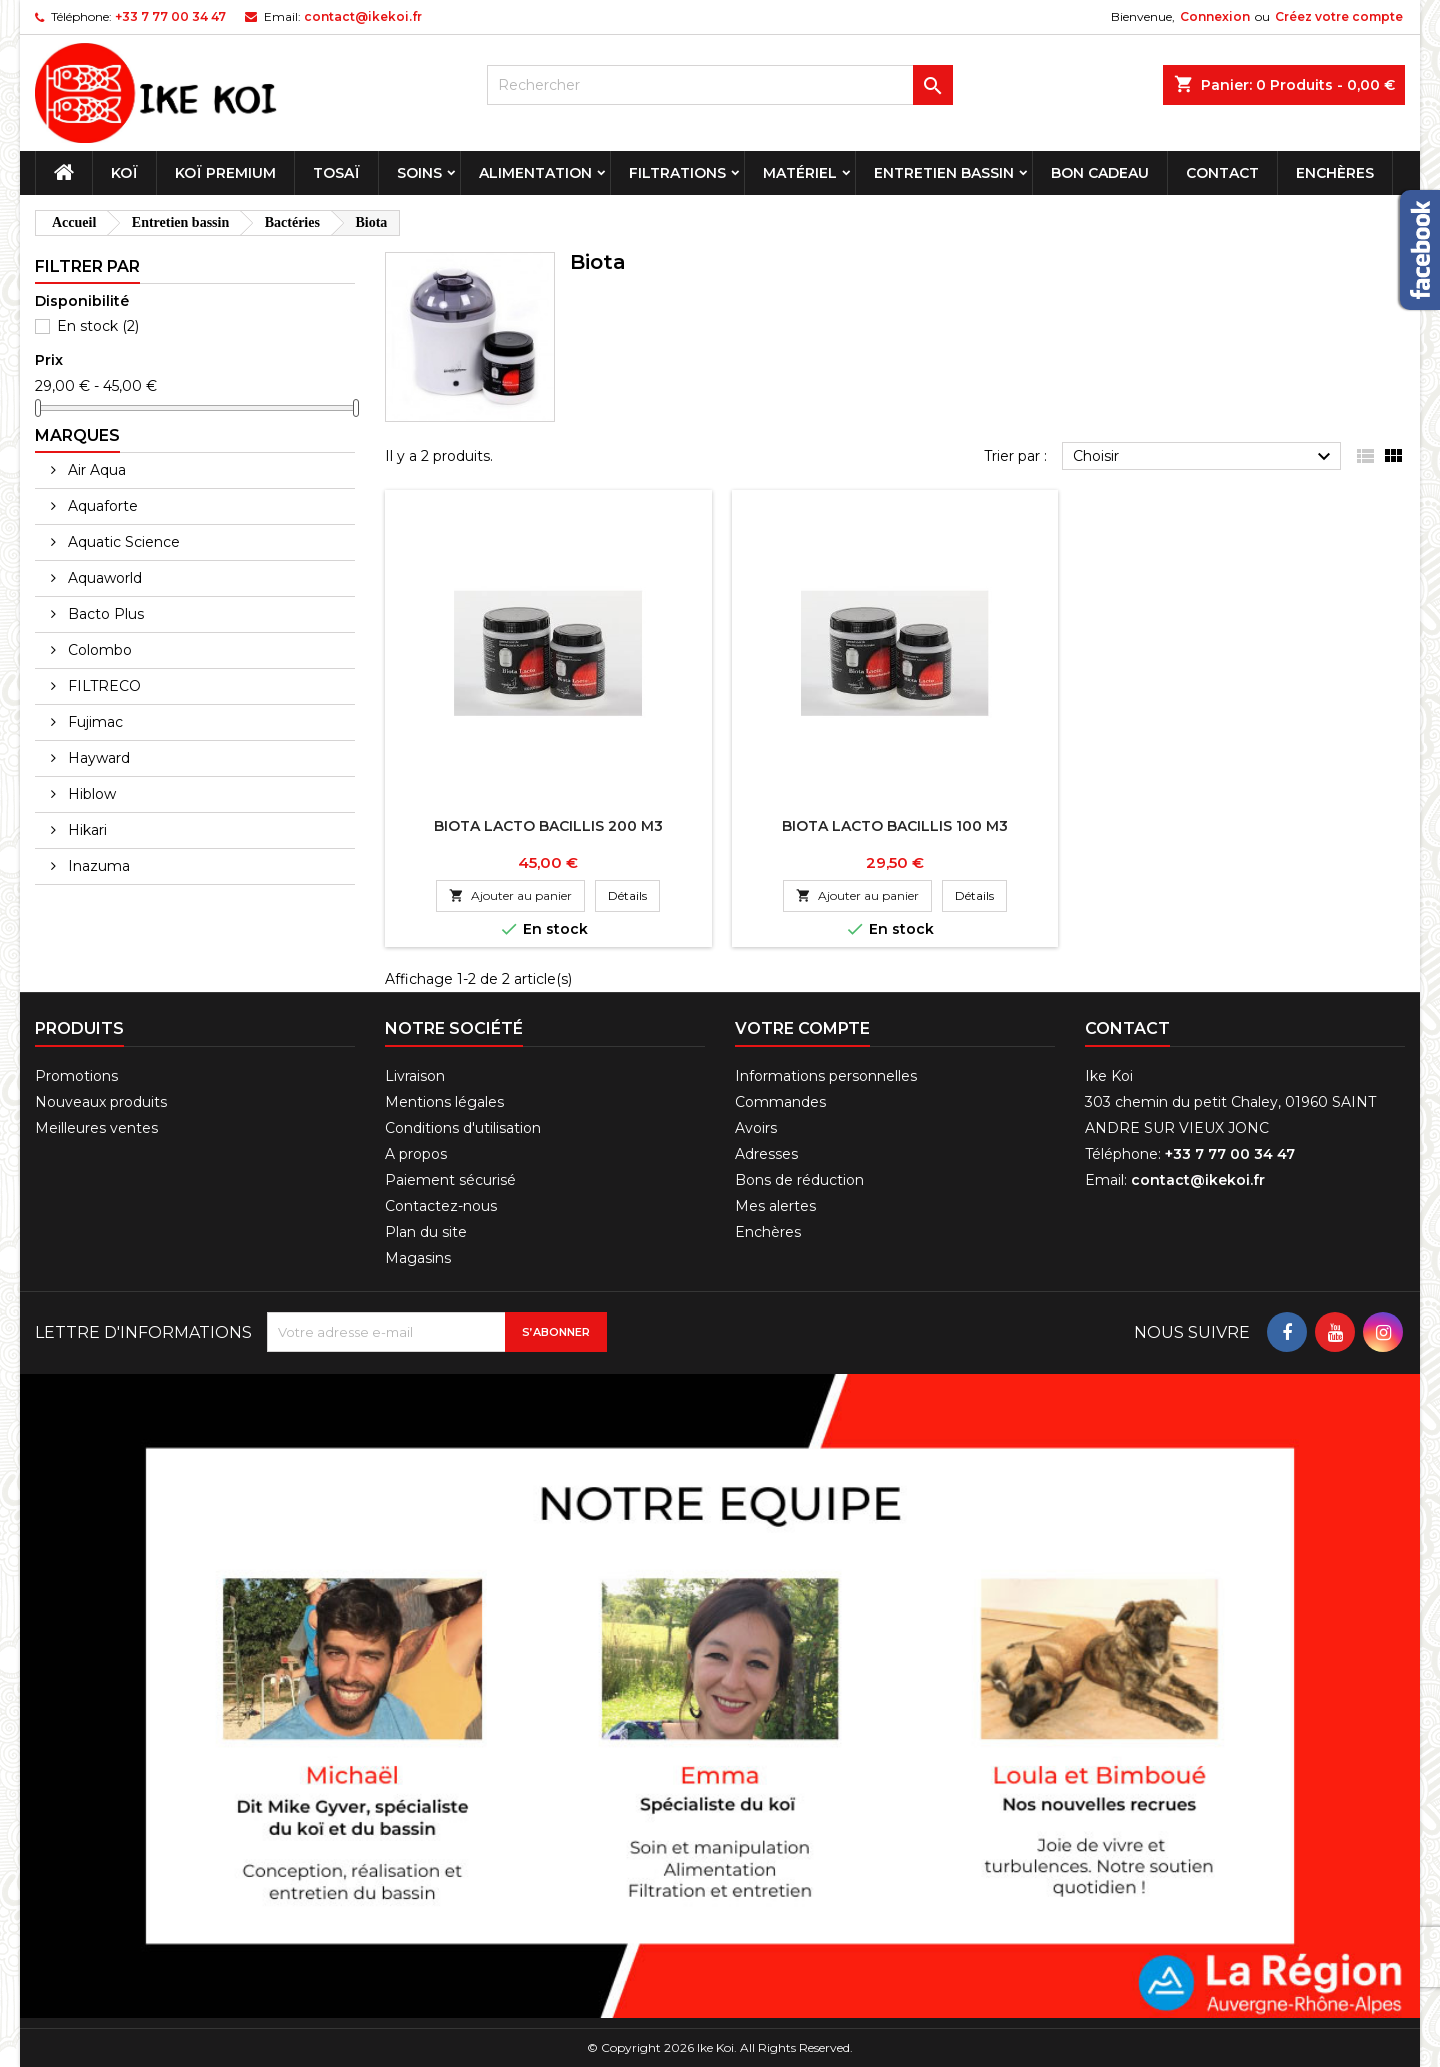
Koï (124, 173)
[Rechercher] (720, 85)
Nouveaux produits (101, 1102)
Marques (77, 435)
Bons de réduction (799, 1180)
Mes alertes (775, 1206)
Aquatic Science (122, 542)
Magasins (418, 1258)
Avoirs (756, 1128)
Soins (419, 173)
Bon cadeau (1100, 173)
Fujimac (93, 722)
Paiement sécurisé (450, 1180)
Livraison (415, 1076)
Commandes (780, 1102)
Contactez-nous (441, 1206)
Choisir (1204, 457)
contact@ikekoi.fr (363, 16)
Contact (1222, 173)
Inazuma (97, 866)
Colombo (98, 650)
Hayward (97, 758)
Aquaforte (101, 506)
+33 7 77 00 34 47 (170, 16)
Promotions (76, 1076)
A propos (416, 1154)
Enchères (1335, 173)
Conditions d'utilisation (463, 1128)
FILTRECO (102, 686)
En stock (98, 326)
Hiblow (90, 794)
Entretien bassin (944, 173)
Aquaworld (103, 578)
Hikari (85, 830)
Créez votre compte (1339, 16)
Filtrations (677, 173)
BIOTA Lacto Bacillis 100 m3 (895, 826)
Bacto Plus (104, 614)
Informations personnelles (826, 1076)
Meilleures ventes (96, 1128)
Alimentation (535, 173)
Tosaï (336, 173)
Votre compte (802, 1028)
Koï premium (225, 173)
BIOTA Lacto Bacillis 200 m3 (548, 826)
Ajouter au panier (510, 895)
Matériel (800, 173)
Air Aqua (95, 470)
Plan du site (426, 1232)
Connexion (1215, 16)
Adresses (766, 1154)
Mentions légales (444, 1102)
